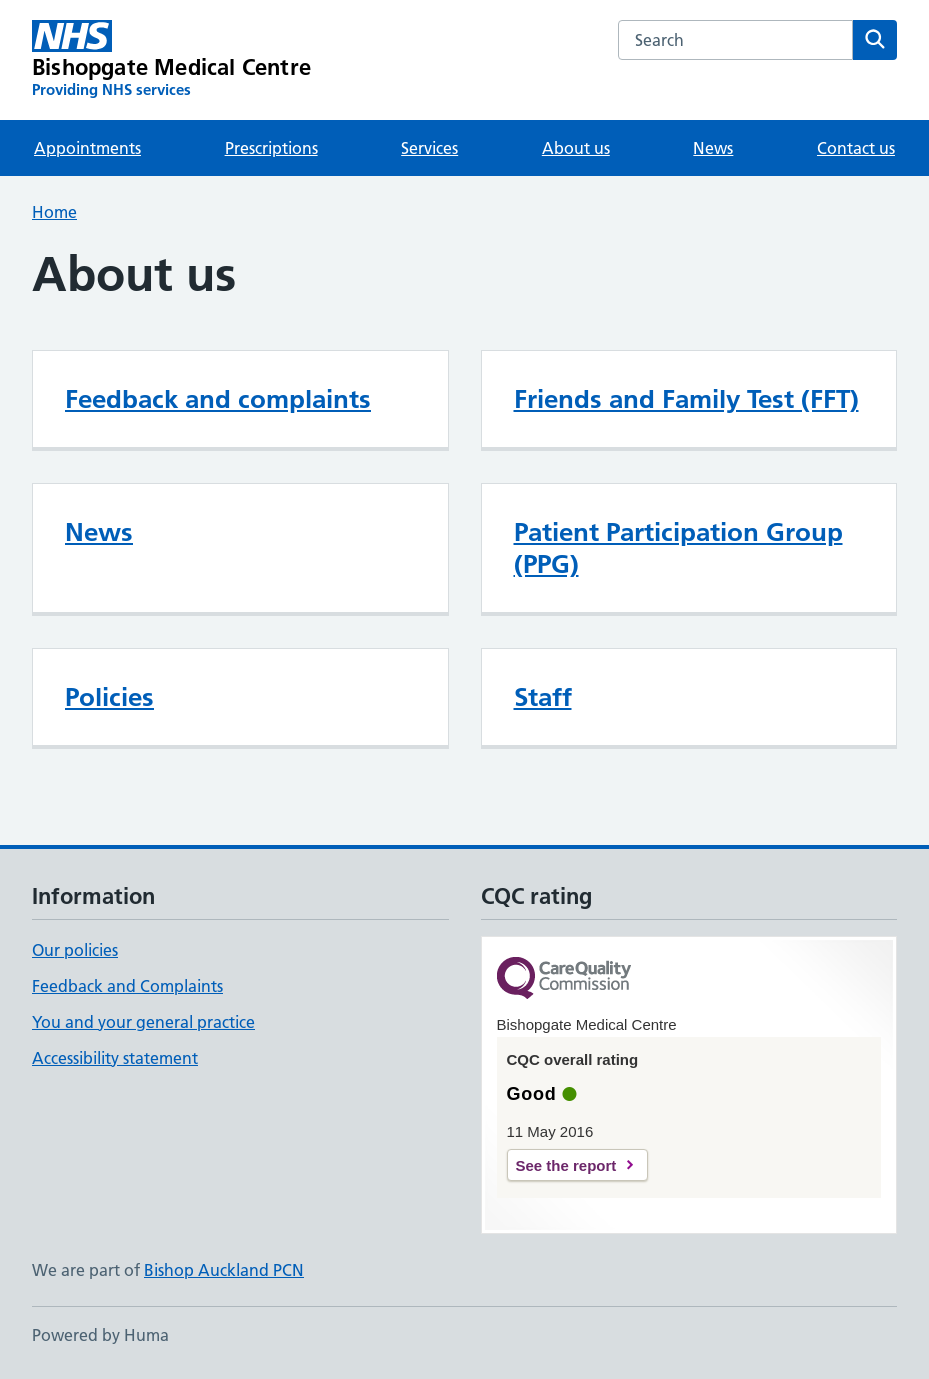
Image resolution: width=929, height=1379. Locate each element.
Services (429, 148)
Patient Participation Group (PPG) (678, 548)
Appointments (87, 148)
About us (576, 148)
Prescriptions (271, 148)
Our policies (75, 950)
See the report (566, 1165)
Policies (109, 697)
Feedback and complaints (218, 399)
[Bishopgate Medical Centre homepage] (171, 60)
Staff (543, 697)
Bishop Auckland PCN (224, 1270)
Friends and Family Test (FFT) (686, 399)
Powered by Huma (100, 1335)
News (713, 148)
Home (54, 212)
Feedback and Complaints (127, 986)
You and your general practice (143, 1022)
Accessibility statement (115, 1058)
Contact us (856, 148)
